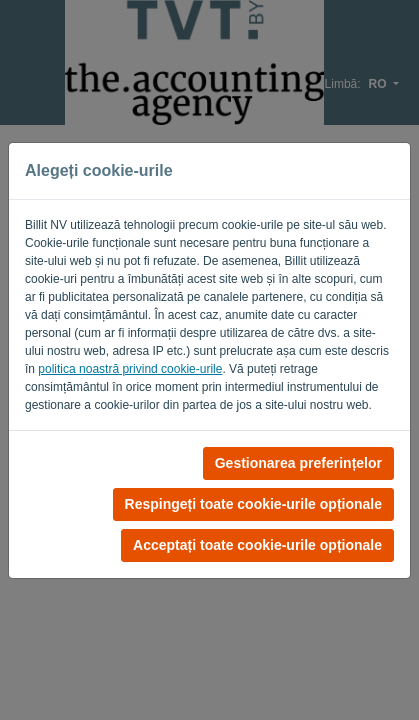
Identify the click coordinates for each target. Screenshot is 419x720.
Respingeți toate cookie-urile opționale (253, 504)
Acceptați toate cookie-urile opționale (257, 545)
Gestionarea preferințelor (298, 463)
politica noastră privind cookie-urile (130, 369)
